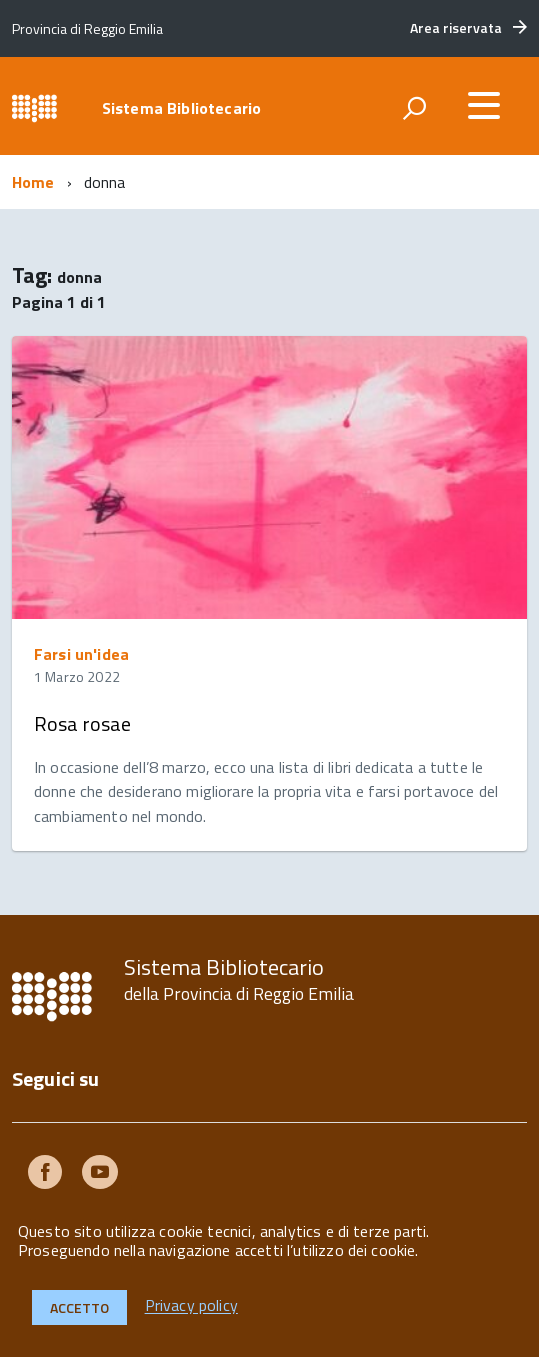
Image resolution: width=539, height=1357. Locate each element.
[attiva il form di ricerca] (414, 108)
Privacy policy (191, 1306)
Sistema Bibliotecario (181, 108)
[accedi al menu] (484, 105)
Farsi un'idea (81, 654)
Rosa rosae (82, 723)
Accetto (79, 1307)
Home (33, 182)
